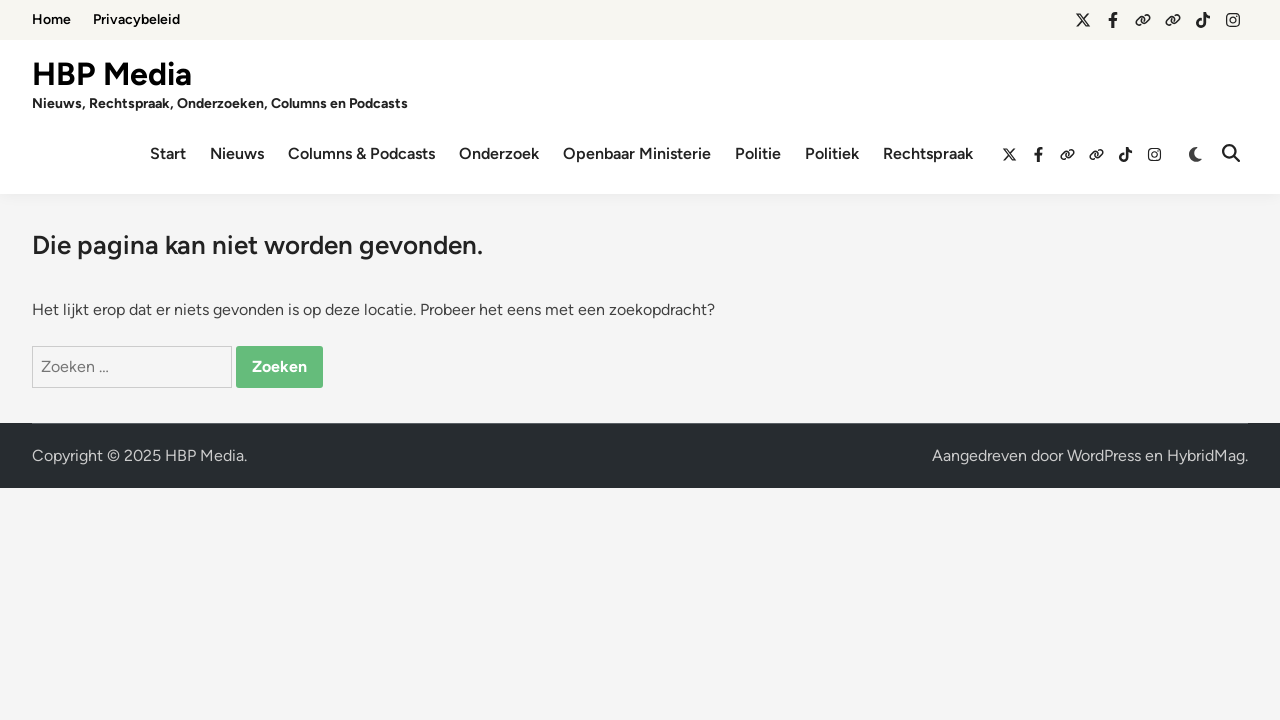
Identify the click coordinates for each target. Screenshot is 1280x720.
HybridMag (1206, 455)
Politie (758, 153)
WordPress (1104, 455)
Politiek (832, 153)
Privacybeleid (136, 19)
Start (168, 153)
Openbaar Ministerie (637, 153)
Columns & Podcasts (361, 153)
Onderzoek (499, 153)
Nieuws (237, 153)
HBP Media (112, 74)
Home (51, 19)
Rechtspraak (928, 153)
